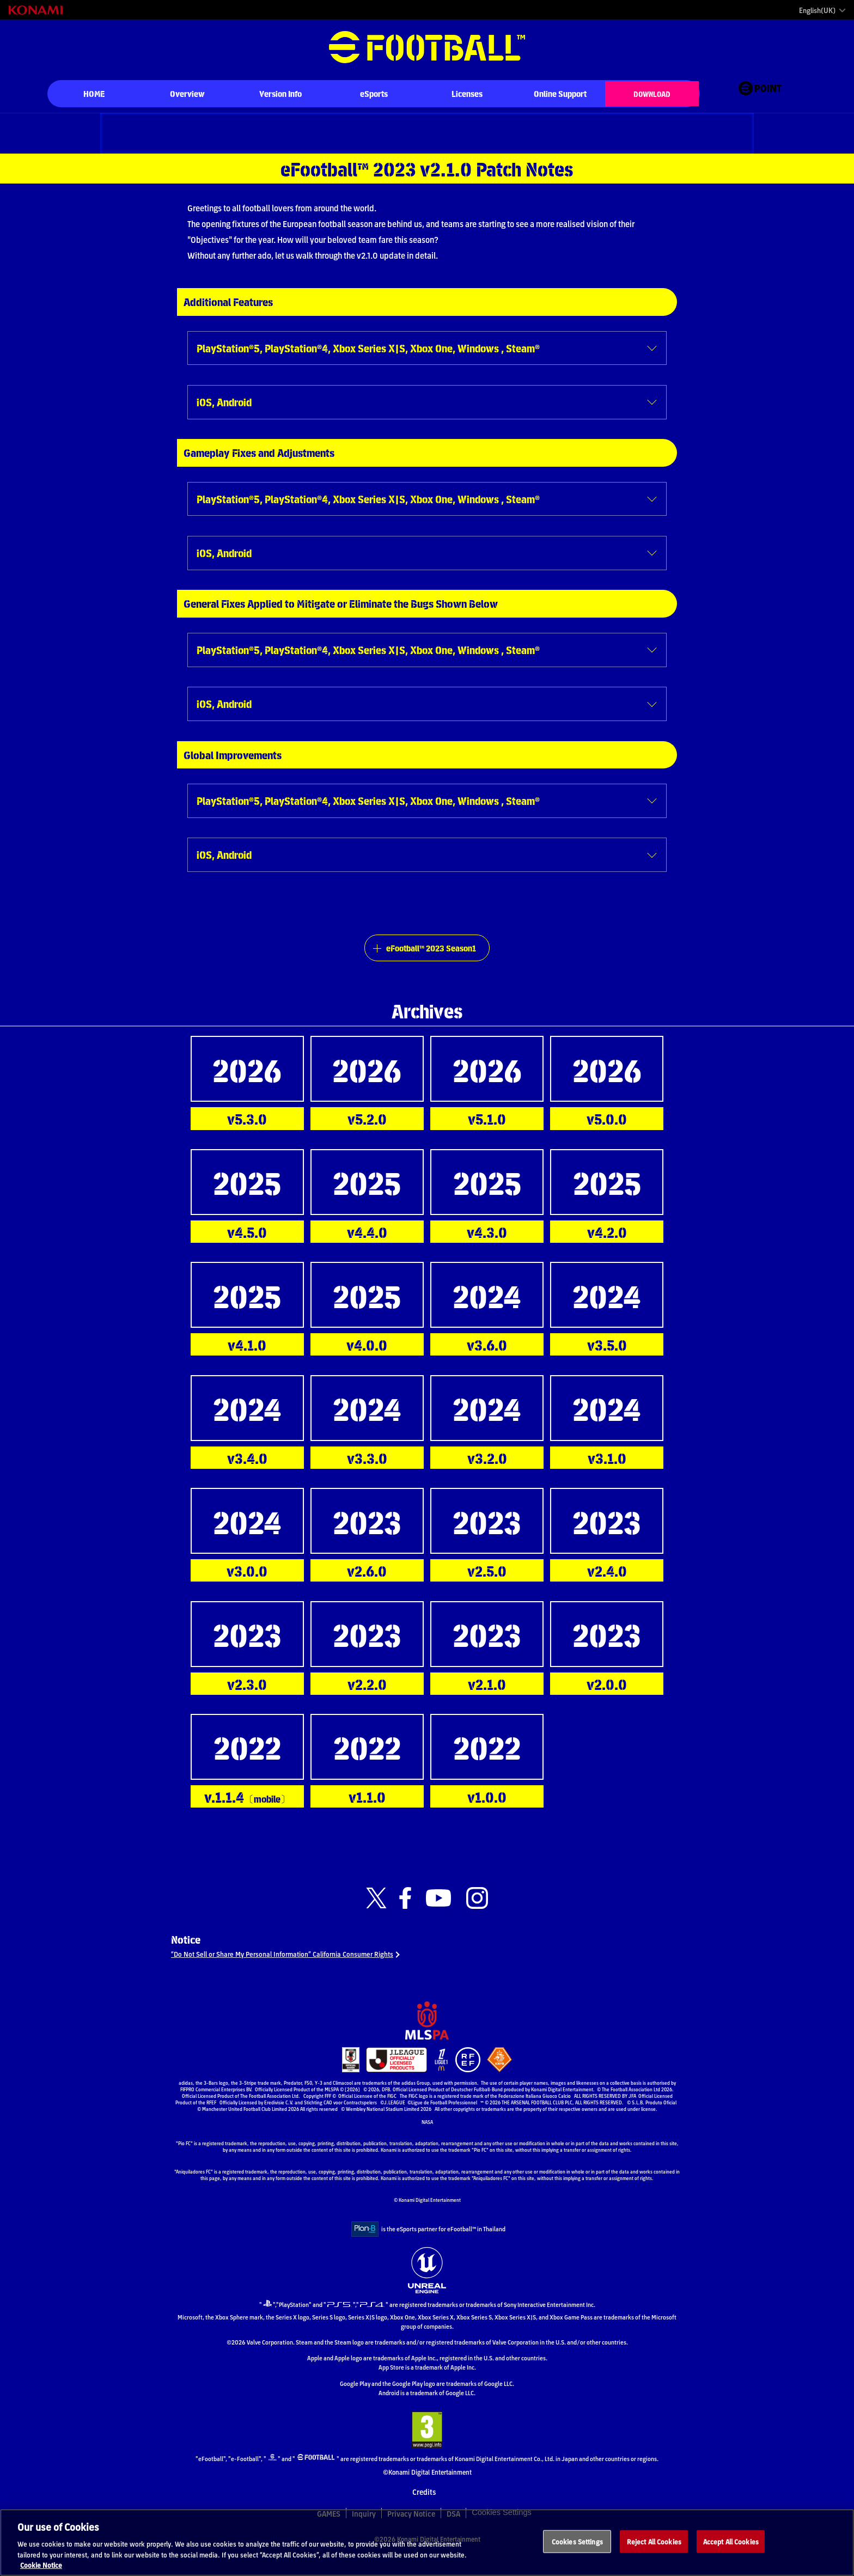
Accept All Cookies (731, 2547)
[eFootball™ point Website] (759, 94)
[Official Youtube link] (438, 1916)
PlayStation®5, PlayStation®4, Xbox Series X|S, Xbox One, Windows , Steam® (393, 349)
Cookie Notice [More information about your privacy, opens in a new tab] (41, 2571)
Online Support (560, 93)
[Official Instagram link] (477, 1915)
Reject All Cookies (654, 2547)
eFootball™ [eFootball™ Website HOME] (427, 47)
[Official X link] (376, 1916)
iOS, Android (228, 405)
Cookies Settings (577, 2547)
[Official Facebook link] (405, 1915)
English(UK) (817, 10)
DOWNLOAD (652, 93)
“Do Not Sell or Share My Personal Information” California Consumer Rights (303, 1976)
